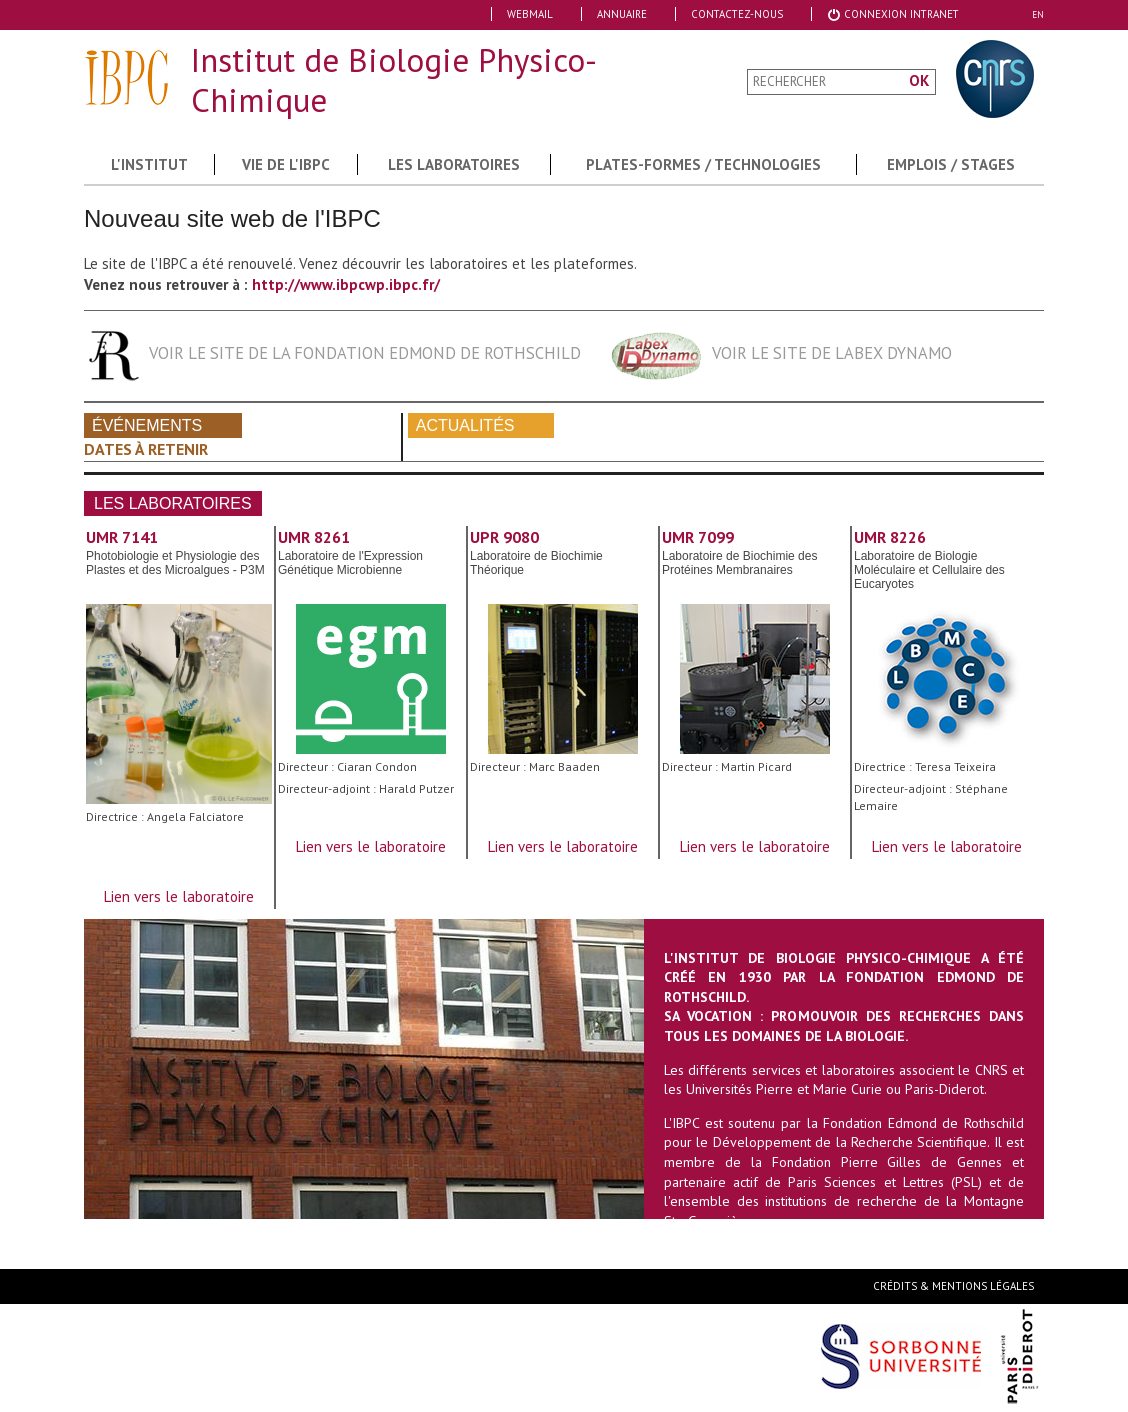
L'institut (149, 164)
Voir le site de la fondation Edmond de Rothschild (365, 353)
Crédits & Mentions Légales (953, 1286)
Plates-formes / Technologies (703, 164)
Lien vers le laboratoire (179, 896)
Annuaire (622, 14)
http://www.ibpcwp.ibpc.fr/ (346, 284)
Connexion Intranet (893, 14)
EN (1038, 14)
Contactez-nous (737, 14)
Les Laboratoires (454, 164)
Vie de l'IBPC (286, 164)
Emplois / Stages (951, 164)
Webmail (530, 14)
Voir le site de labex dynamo (832, 353)
